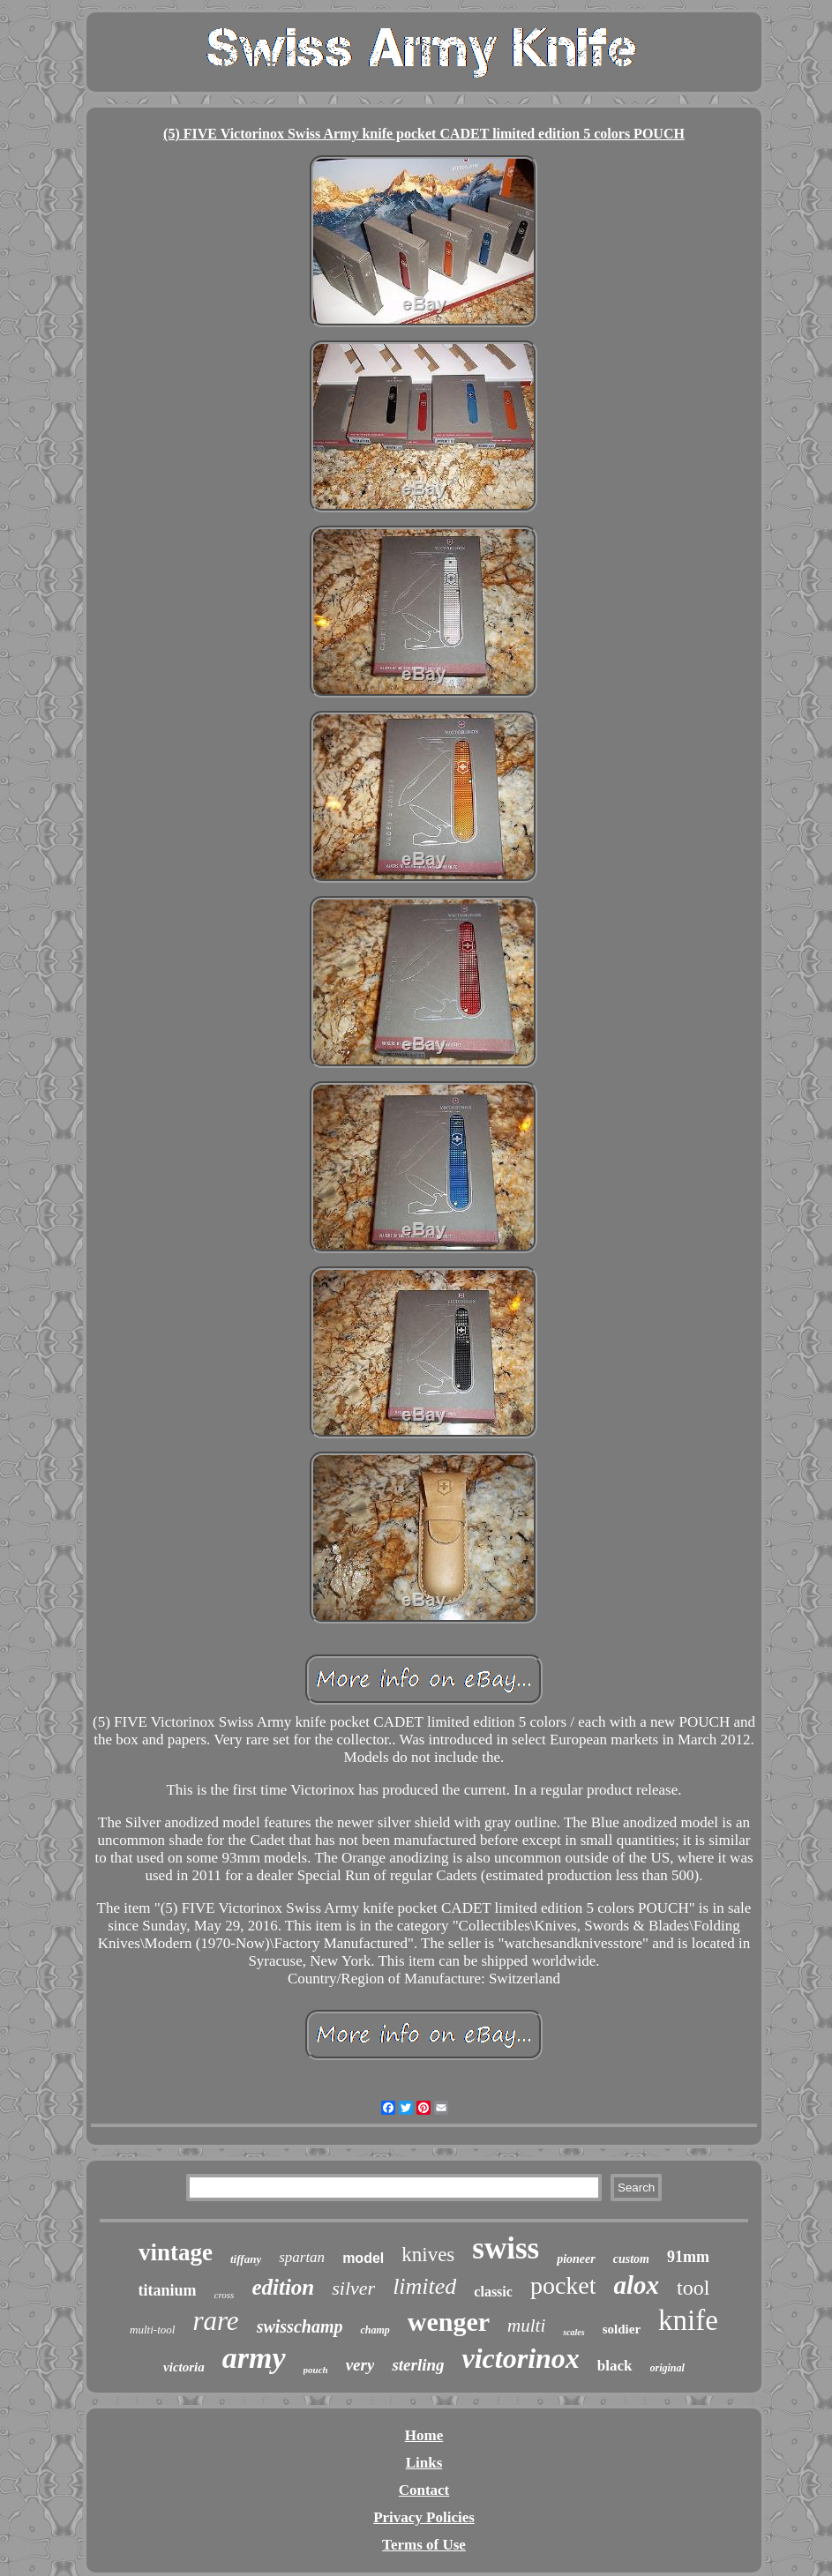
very (360, 2365)
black (615, 2365)
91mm (688, 2257)
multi (526, 2325)
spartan (302, 2257)
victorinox (521, 2358)
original (667, 2368)
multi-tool (152, 2329)
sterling (418, 2365)
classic (493, 2291)
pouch (316, 2369)
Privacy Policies (424, 2517)
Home (424, 2435)
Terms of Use (424, 2544)
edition (282, 2287)
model (363, 2258)
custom (631, 2259)
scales (573, 2332)
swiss (505, 2248)
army (254, 2357)
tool (693, 2287)
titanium (168, 2290)
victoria (184, 2367)
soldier (622, 2329)
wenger (449, 2321)
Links (424, 2462)
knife (688, 2320)
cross (224, 2294)
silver (353, 2288)
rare (215, 2320)
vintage (176, 2252)
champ (374, 2330)
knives (427, 2255)
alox (637, 2285)
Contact (424, 2490)
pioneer (576, 2259)
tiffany (245, 2259)
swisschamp (300, 2326)
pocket (563, 2285)
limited (424, 2286)
